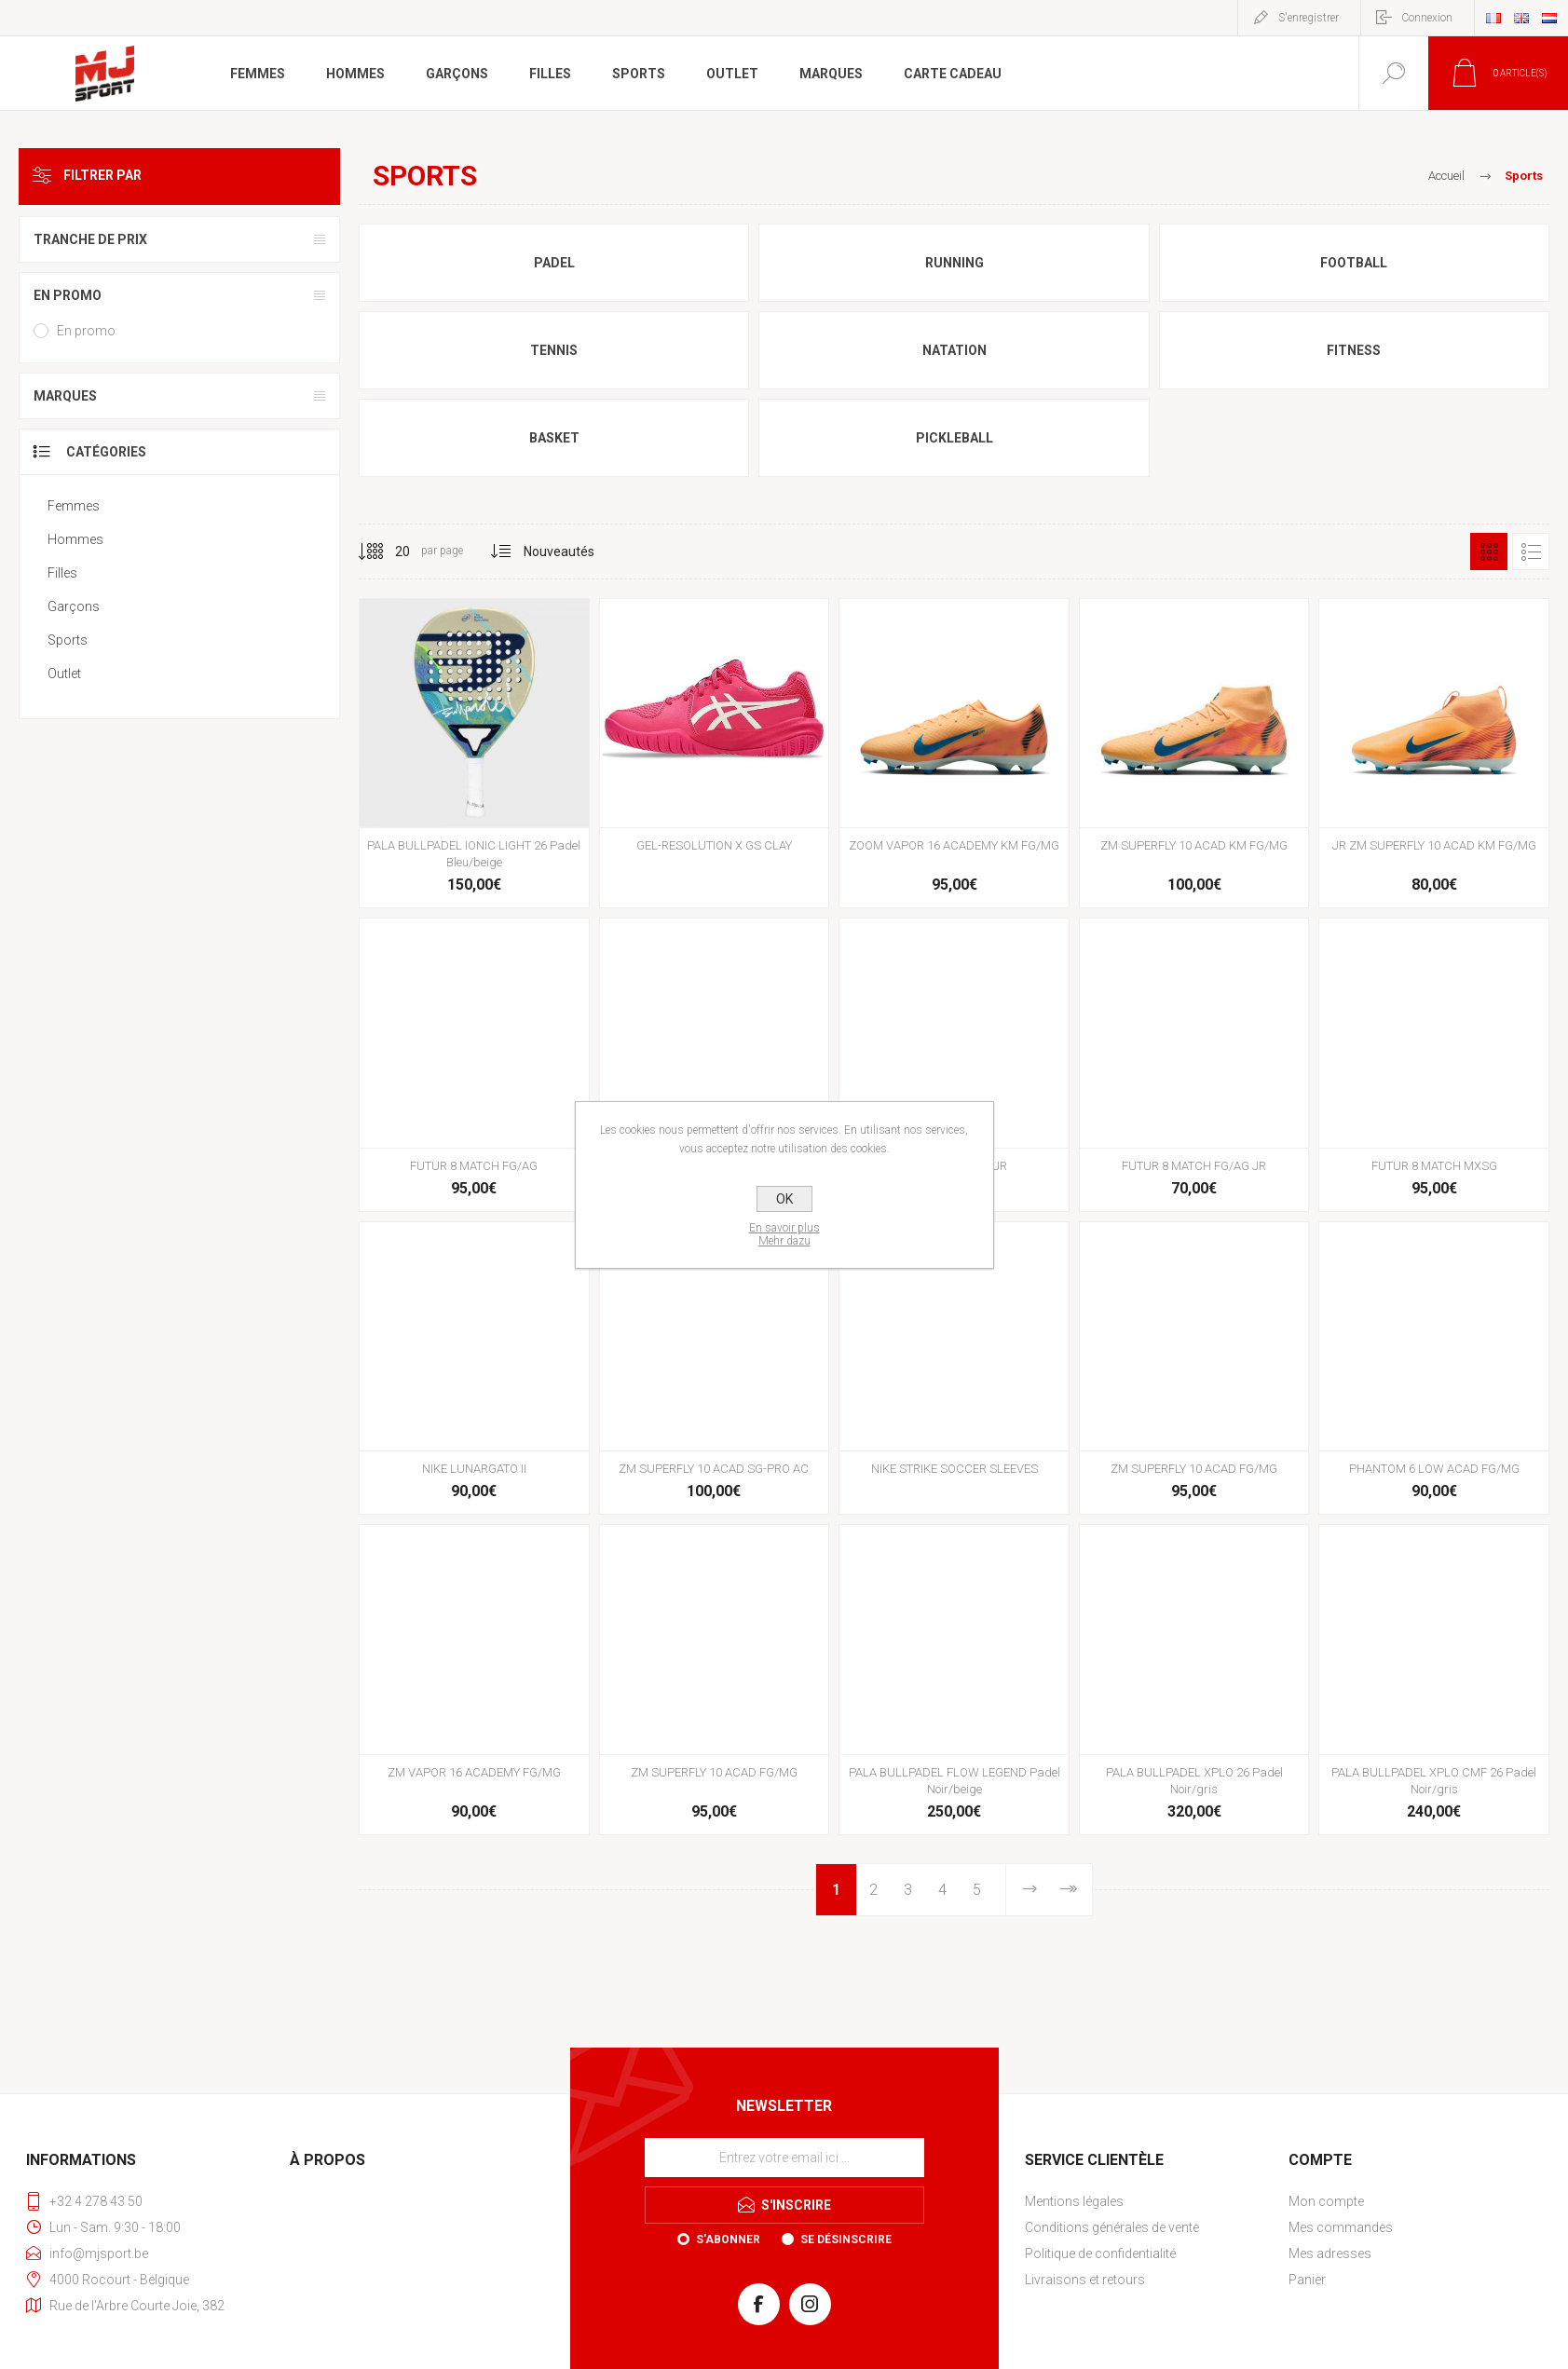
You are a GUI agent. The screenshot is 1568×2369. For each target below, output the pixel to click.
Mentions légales (1074, 2201)
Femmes (74, 505)
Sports (68, 640)
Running (954, 262)
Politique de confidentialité (1100, 2253)
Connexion (1426, 17)
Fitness (1354, 350)
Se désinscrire (846, 2239)
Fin (1067, 1889)
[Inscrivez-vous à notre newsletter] (784, 2157)
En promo (68, 295)
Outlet (64, 673)
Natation (954, 350)
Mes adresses (1329, 2253)
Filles (62, 572)
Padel (554, 262)
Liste (1530, 551)
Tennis (554, 350)
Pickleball (954, 437)
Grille (1488, 551)
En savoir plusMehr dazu (784, 1234)
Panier (1307, 2279)
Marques (65, 395)
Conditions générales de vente (1112, 2227)
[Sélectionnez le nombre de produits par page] (388, 551)
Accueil (1446, 176)
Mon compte (1326, 2201)
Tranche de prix (90, 239)
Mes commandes (1340, 2227)
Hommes (75, 539)
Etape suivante (1029, 1889)
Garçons (74, 606)
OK (784, 1198)
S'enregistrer (1308, 17)
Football (1353, 262)
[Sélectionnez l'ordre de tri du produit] (559, 551)
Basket (554, 437)
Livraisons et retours (1085, 2279)
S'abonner (728, 2239)
